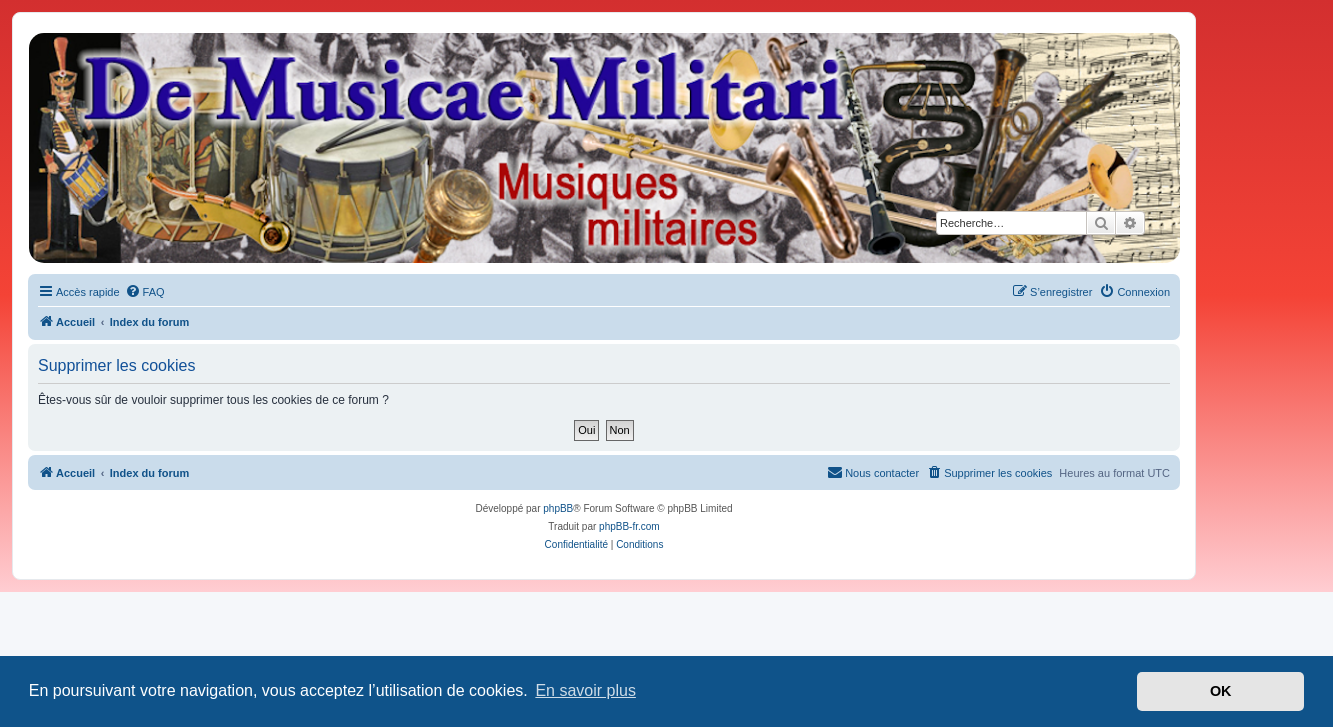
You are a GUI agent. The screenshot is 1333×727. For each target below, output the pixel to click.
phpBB (558, 508)
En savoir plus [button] (585, 690)
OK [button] (1221, 691)
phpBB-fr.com (629, 526)
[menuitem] (145, 292)
